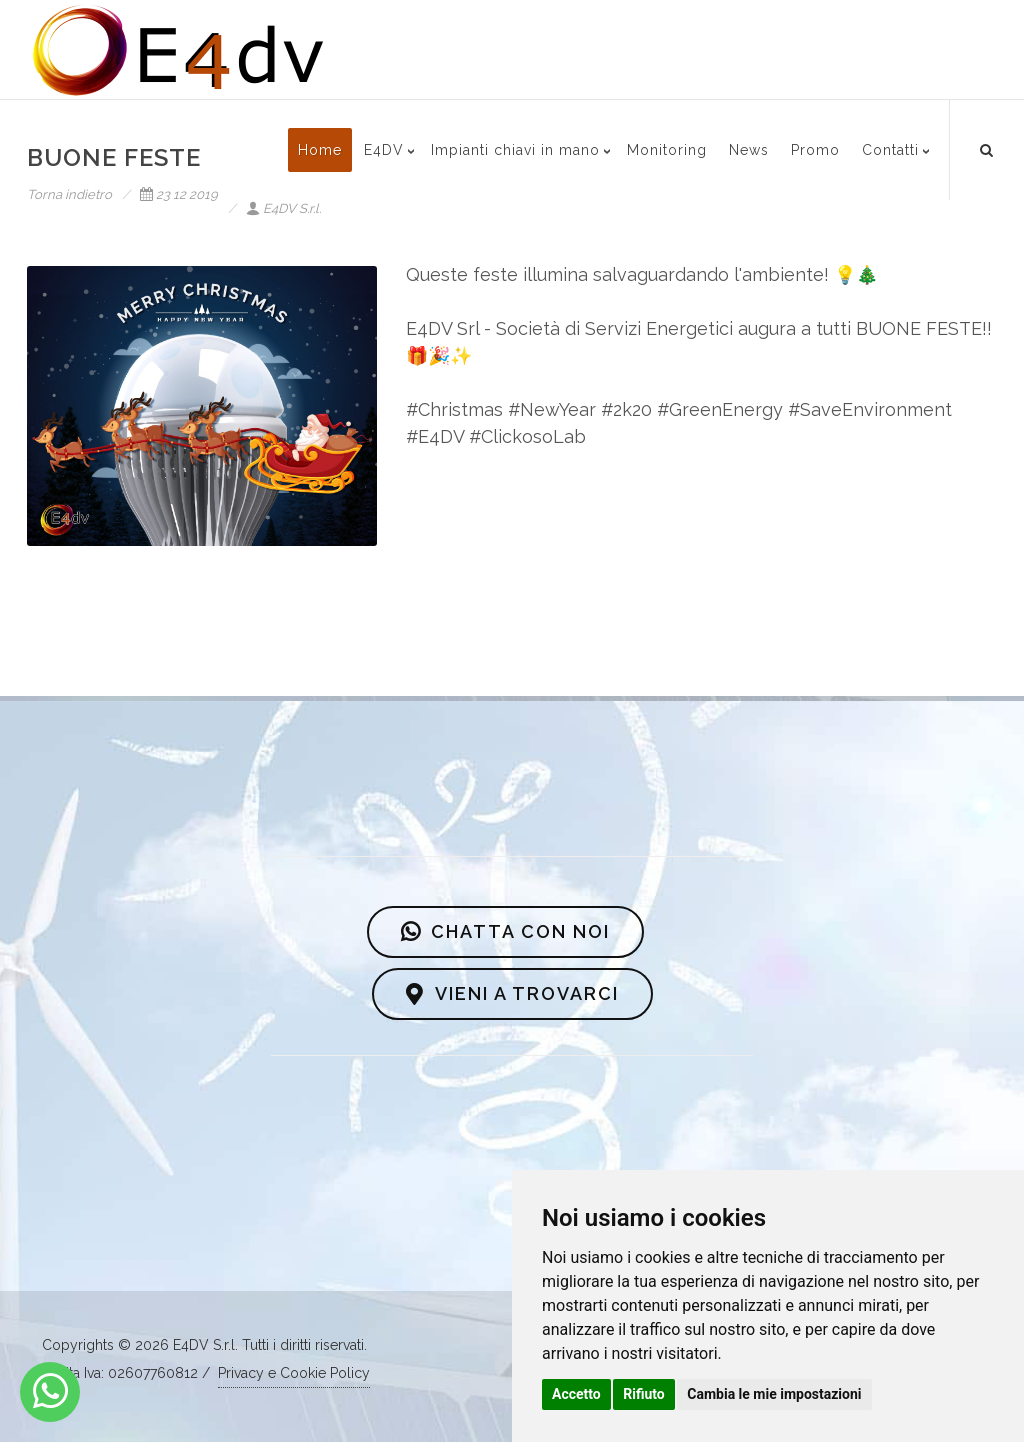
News (749, 150)
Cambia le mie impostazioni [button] (774, 1394)
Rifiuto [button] (644, 1394)
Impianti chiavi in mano (515, 150)
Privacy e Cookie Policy (294, 1373)
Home (320, 150)
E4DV (384, 150)
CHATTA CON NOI (505, 932)
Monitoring (667, 150)
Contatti (890, 150)
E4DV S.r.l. (283, 208)
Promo (815, 150)
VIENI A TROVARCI (512, 994)
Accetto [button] (576, 1394)
